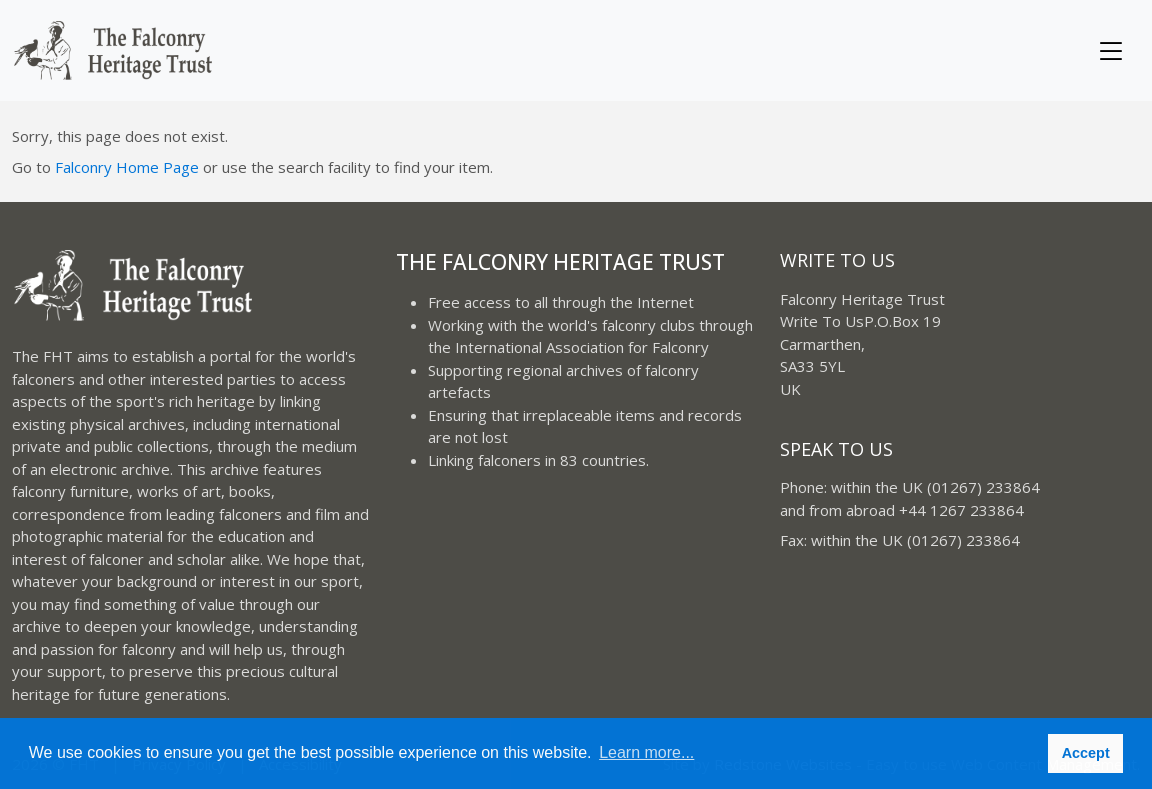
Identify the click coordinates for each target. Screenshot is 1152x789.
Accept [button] (1086, 753)
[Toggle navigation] (1111, 51)
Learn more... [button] (646, 752)
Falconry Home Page (127, 167)
